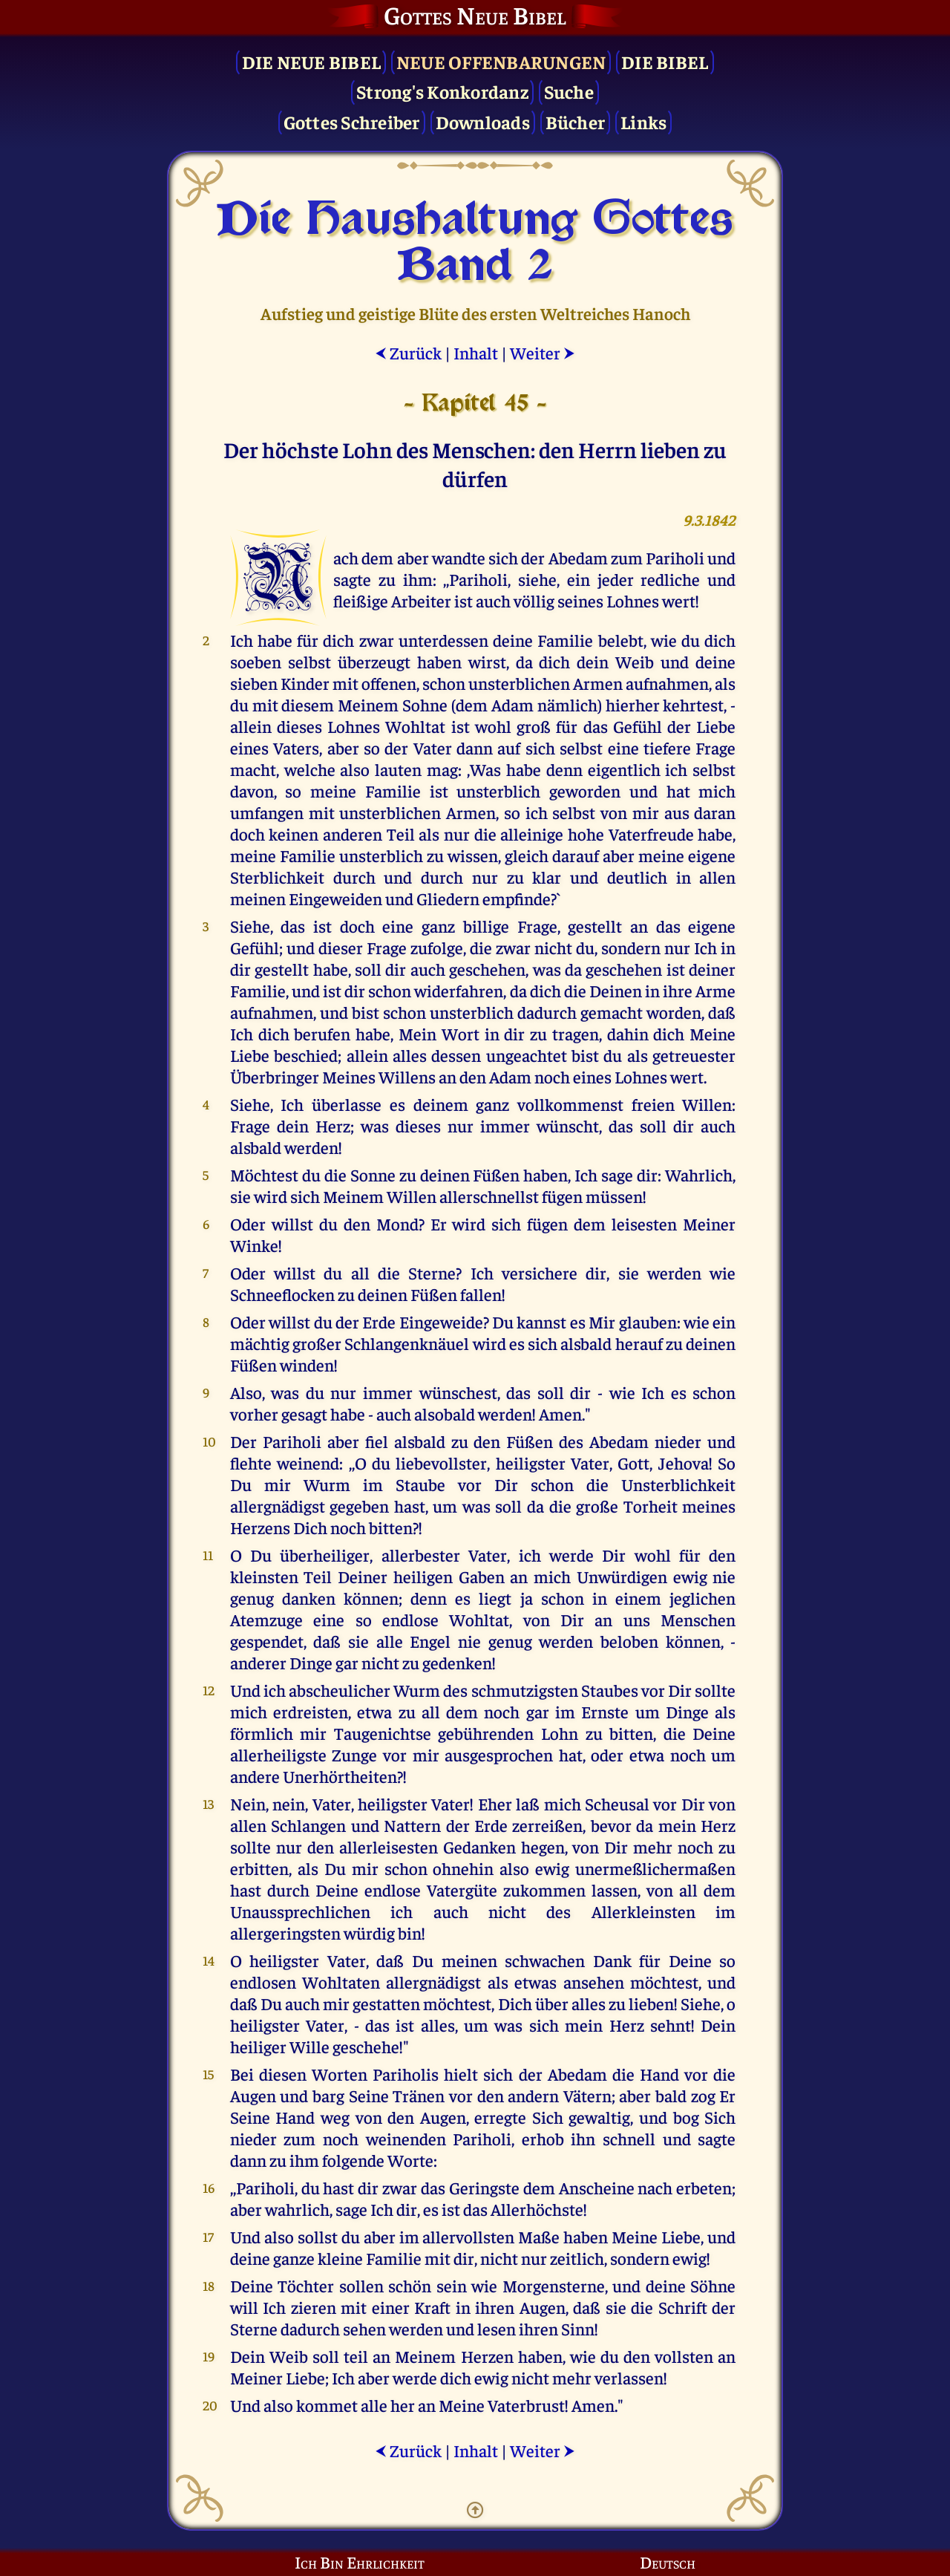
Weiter (542, 352)
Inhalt (475, 352)
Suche (569, 90)
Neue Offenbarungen (501, 61)
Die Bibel (664, 61)
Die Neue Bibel (311, 61)
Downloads (483, 121)
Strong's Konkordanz (442, 90)
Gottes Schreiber (352, 121)
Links (643, 121)
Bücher (576, 121)
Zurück (408, 352)
